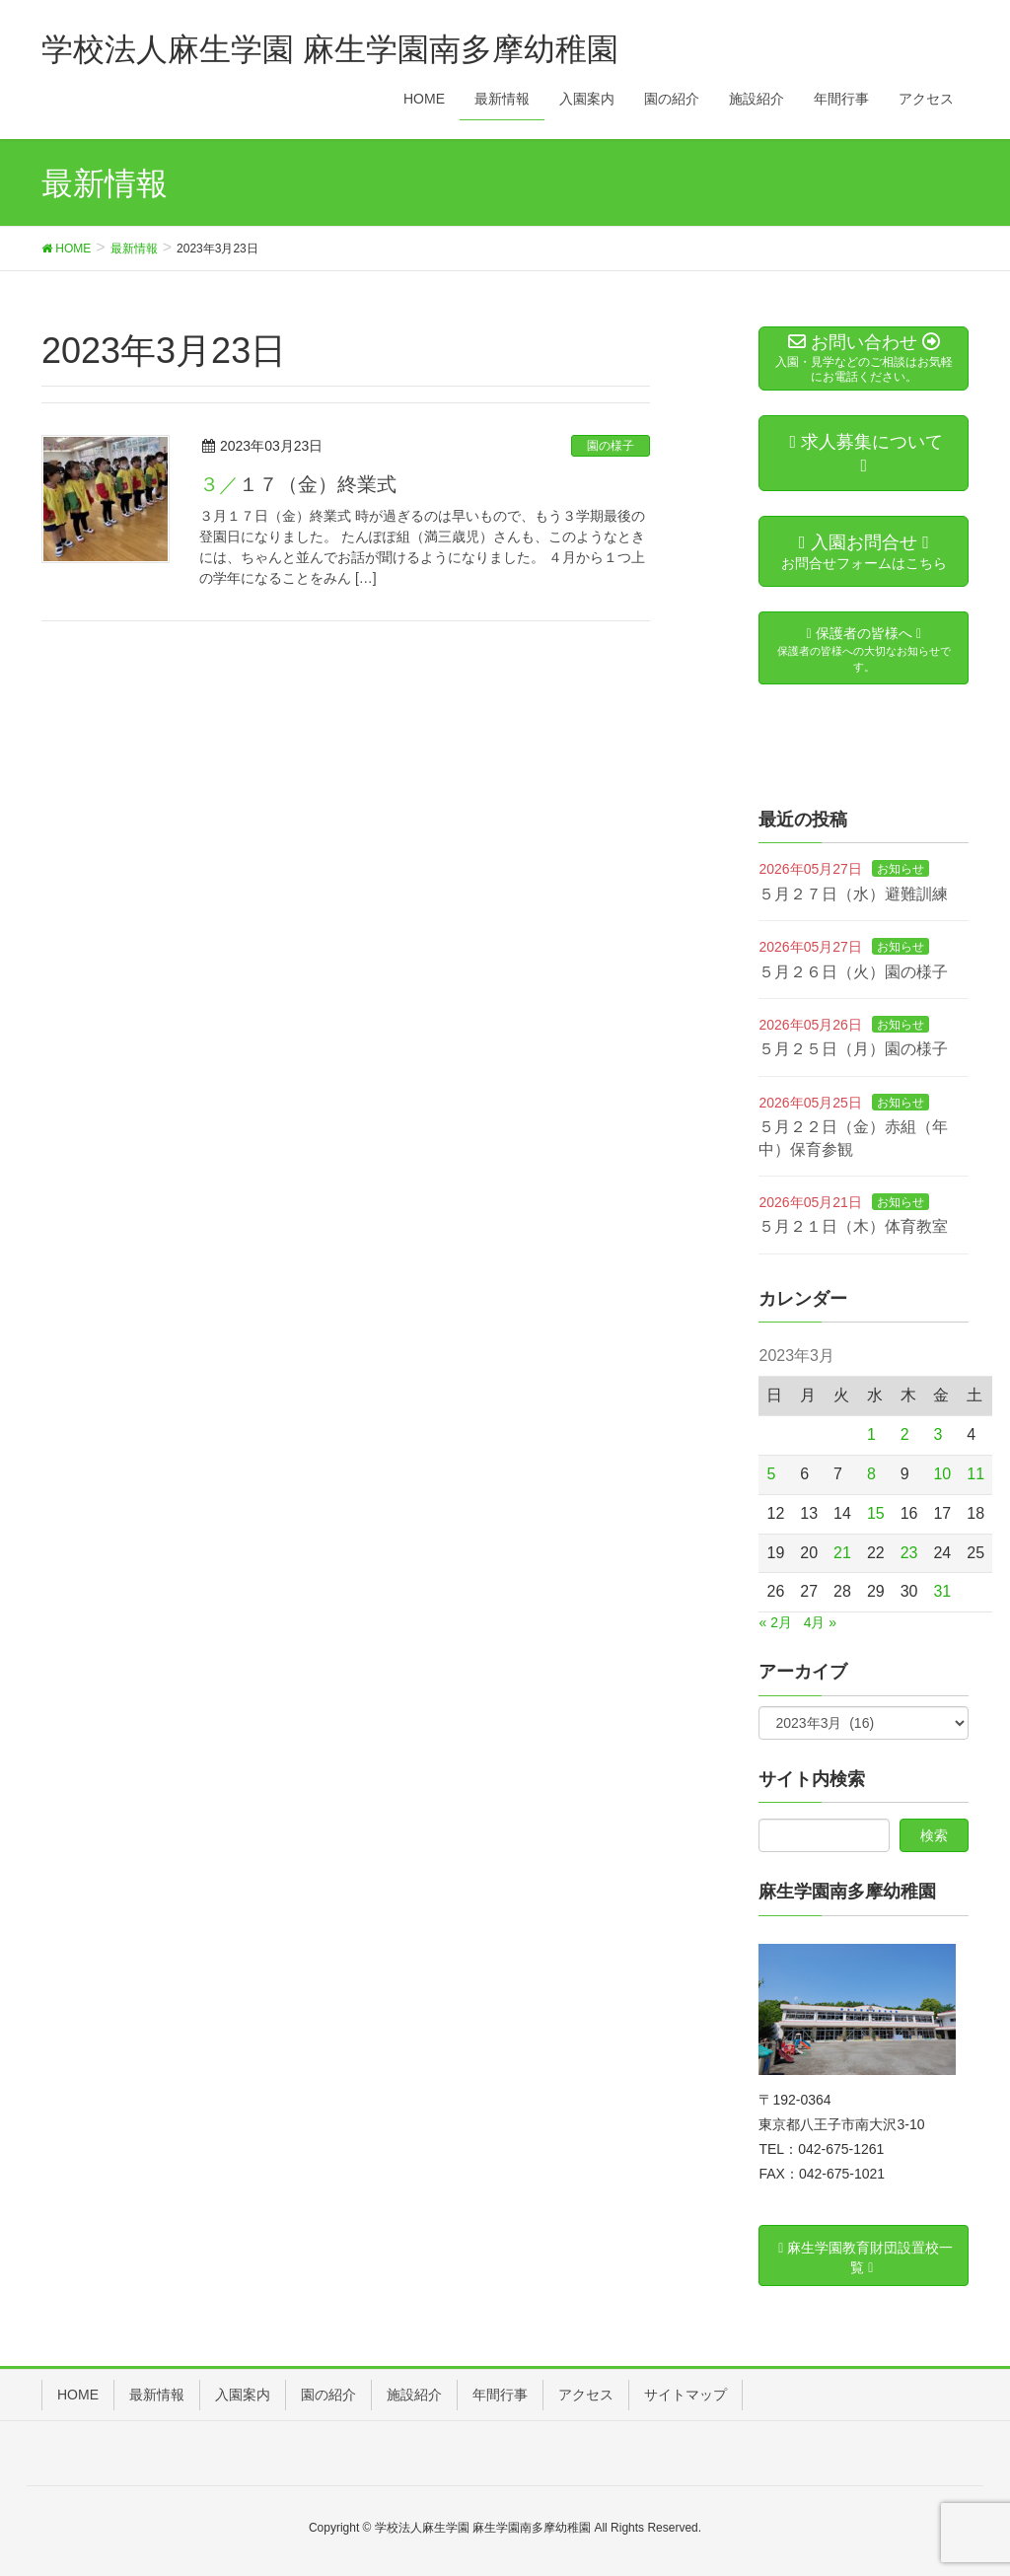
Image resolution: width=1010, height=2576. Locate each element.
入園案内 (242, 2394)
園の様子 (610, 446)
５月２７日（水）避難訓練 (853, 894)
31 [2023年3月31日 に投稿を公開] (942, 1591)
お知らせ (900, 869)
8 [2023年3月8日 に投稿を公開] (871, 1474)
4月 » (820, 1622)
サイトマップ (685, 2394)
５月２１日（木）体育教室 (853, 1226)
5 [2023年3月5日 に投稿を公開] (770, 1474)
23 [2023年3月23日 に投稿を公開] (909, 1552)
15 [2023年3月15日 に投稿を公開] (876, 1513)
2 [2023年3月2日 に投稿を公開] (905, 1434)
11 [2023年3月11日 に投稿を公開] (975, 1474)
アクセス (585, 2394)
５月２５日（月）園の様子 (853, 1048)
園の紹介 (328, 2394)
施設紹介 (414, 2394)
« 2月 (774, 1622)
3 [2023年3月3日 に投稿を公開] (937, 1434)
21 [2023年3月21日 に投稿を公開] (842, 1552)
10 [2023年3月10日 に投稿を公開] (942, 1474)
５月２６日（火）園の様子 (853, 972)
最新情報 (156, 2394)
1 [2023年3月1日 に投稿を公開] (871, 1434)
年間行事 (500, 2394)
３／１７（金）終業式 (298, 484)
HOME (78, 2394)
